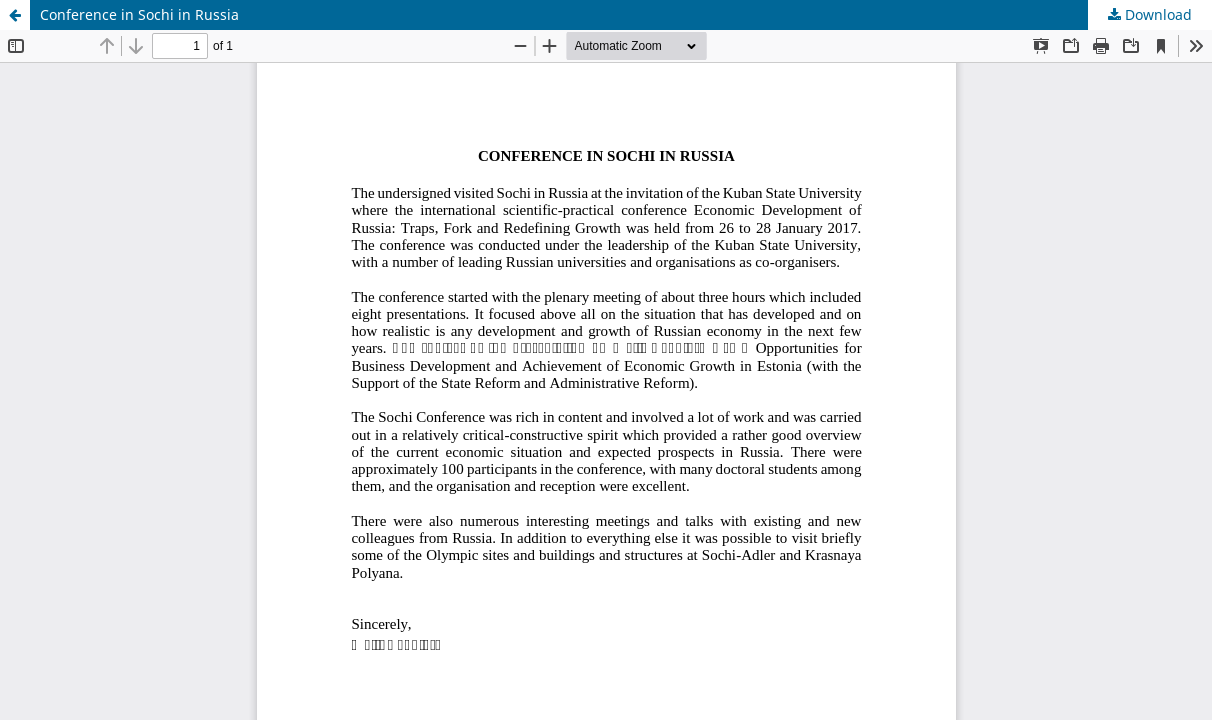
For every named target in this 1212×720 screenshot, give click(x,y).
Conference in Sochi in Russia (139, 14)
